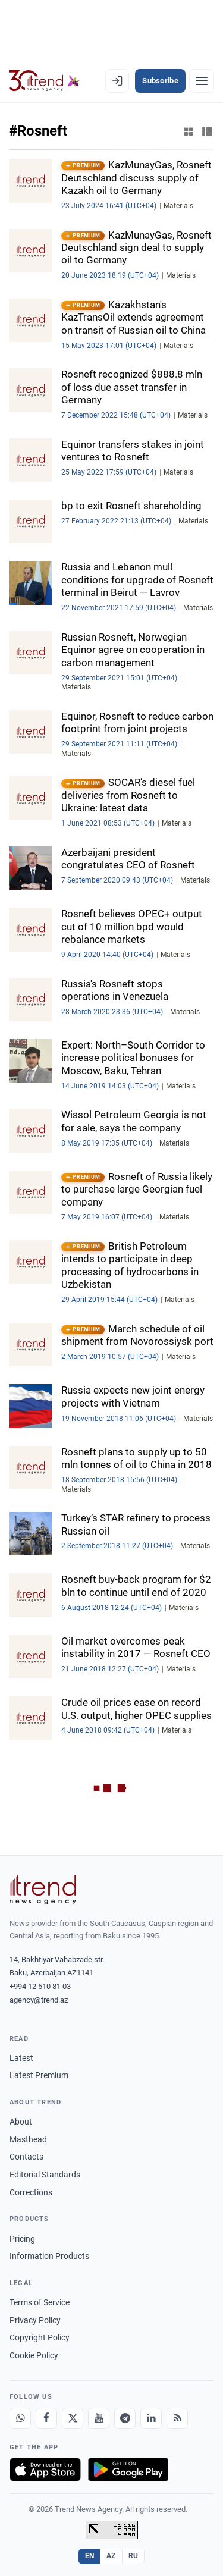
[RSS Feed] (177, 2418)
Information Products (49, 2256)
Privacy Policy (35, 2320)
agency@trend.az (39, 1999)
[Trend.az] (44, 81)
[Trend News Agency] (43, 1889)
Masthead (28, 2139)
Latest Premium (39, 2075)
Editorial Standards (45, 2174)
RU (133, 2556)
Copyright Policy (40, 2337)
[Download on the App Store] (45, 2469)
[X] (72, 2418)
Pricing (22, 2239)
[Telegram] (125, 2418)
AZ (111, 2556)
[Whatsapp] (20, 2418)
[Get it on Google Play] (128, 2469)
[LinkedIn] (151, 2418)
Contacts (26, 2156)
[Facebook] (46, 2418)
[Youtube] (98, 2418)
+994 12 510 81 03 (40, 1986)
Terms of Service (40, 2302)
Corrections (31, 2192)
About (21, 2121)
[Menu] (201, 81)
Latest (21, 2058)
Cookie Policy (34, 2355)
